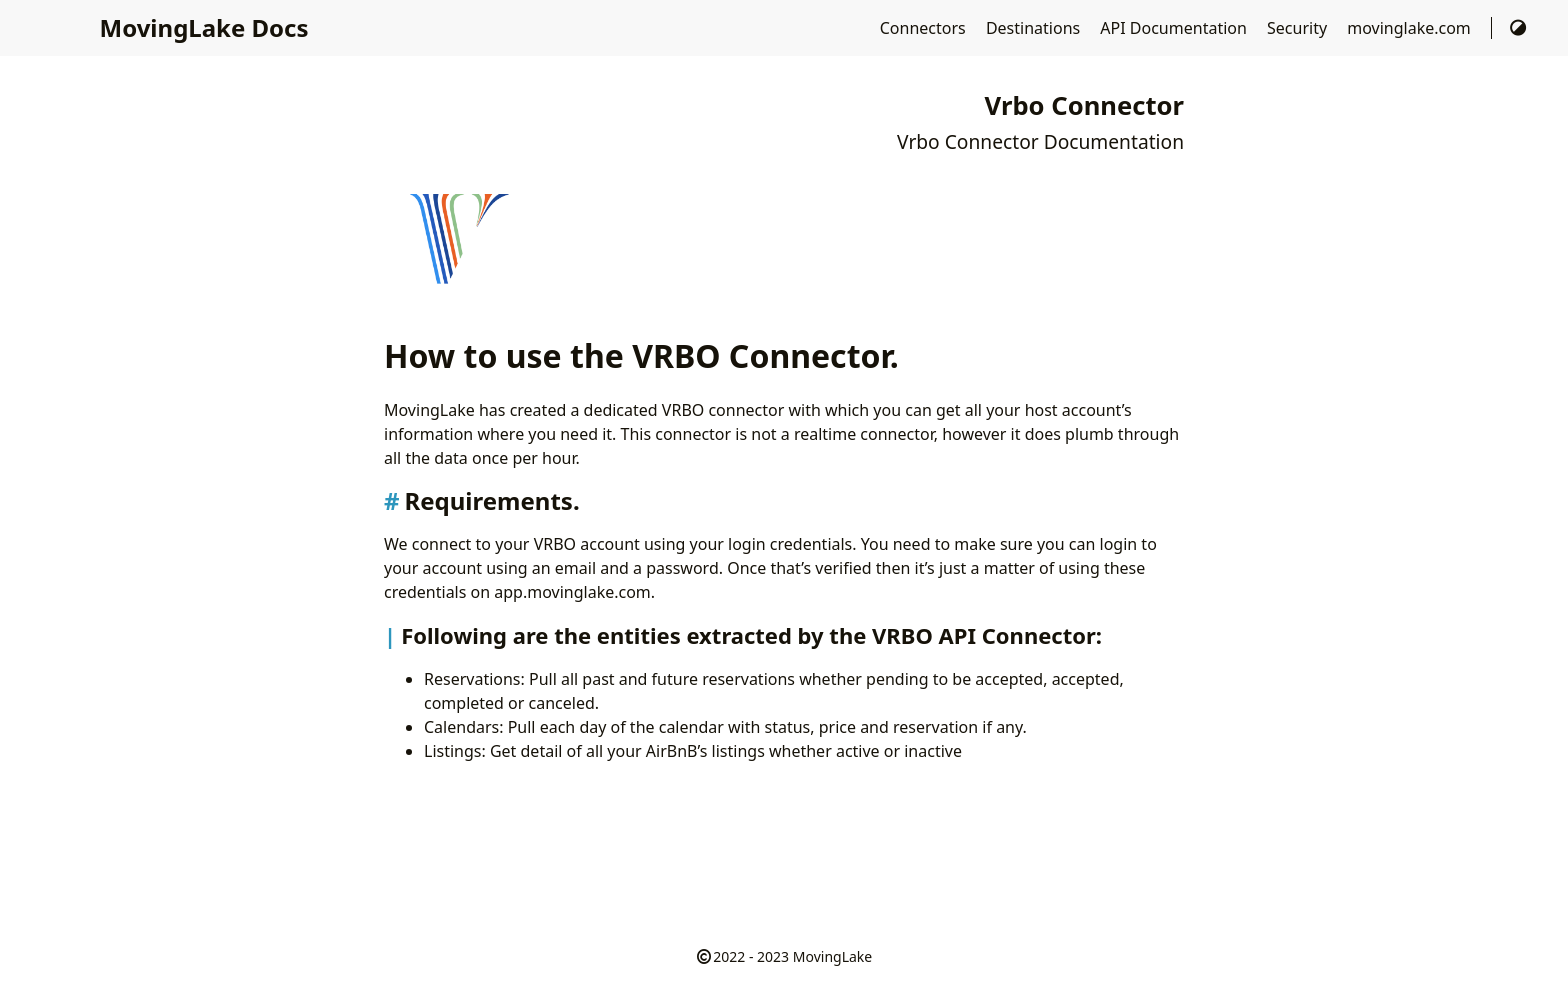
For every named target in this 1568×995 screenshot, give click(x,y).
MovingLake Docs (204, 27)
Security (1299, 28)
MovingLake (832, 956)
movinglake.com (1411, 28)
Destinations (1035, 28)
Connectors (925, 28)
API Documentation (1175, 28)
